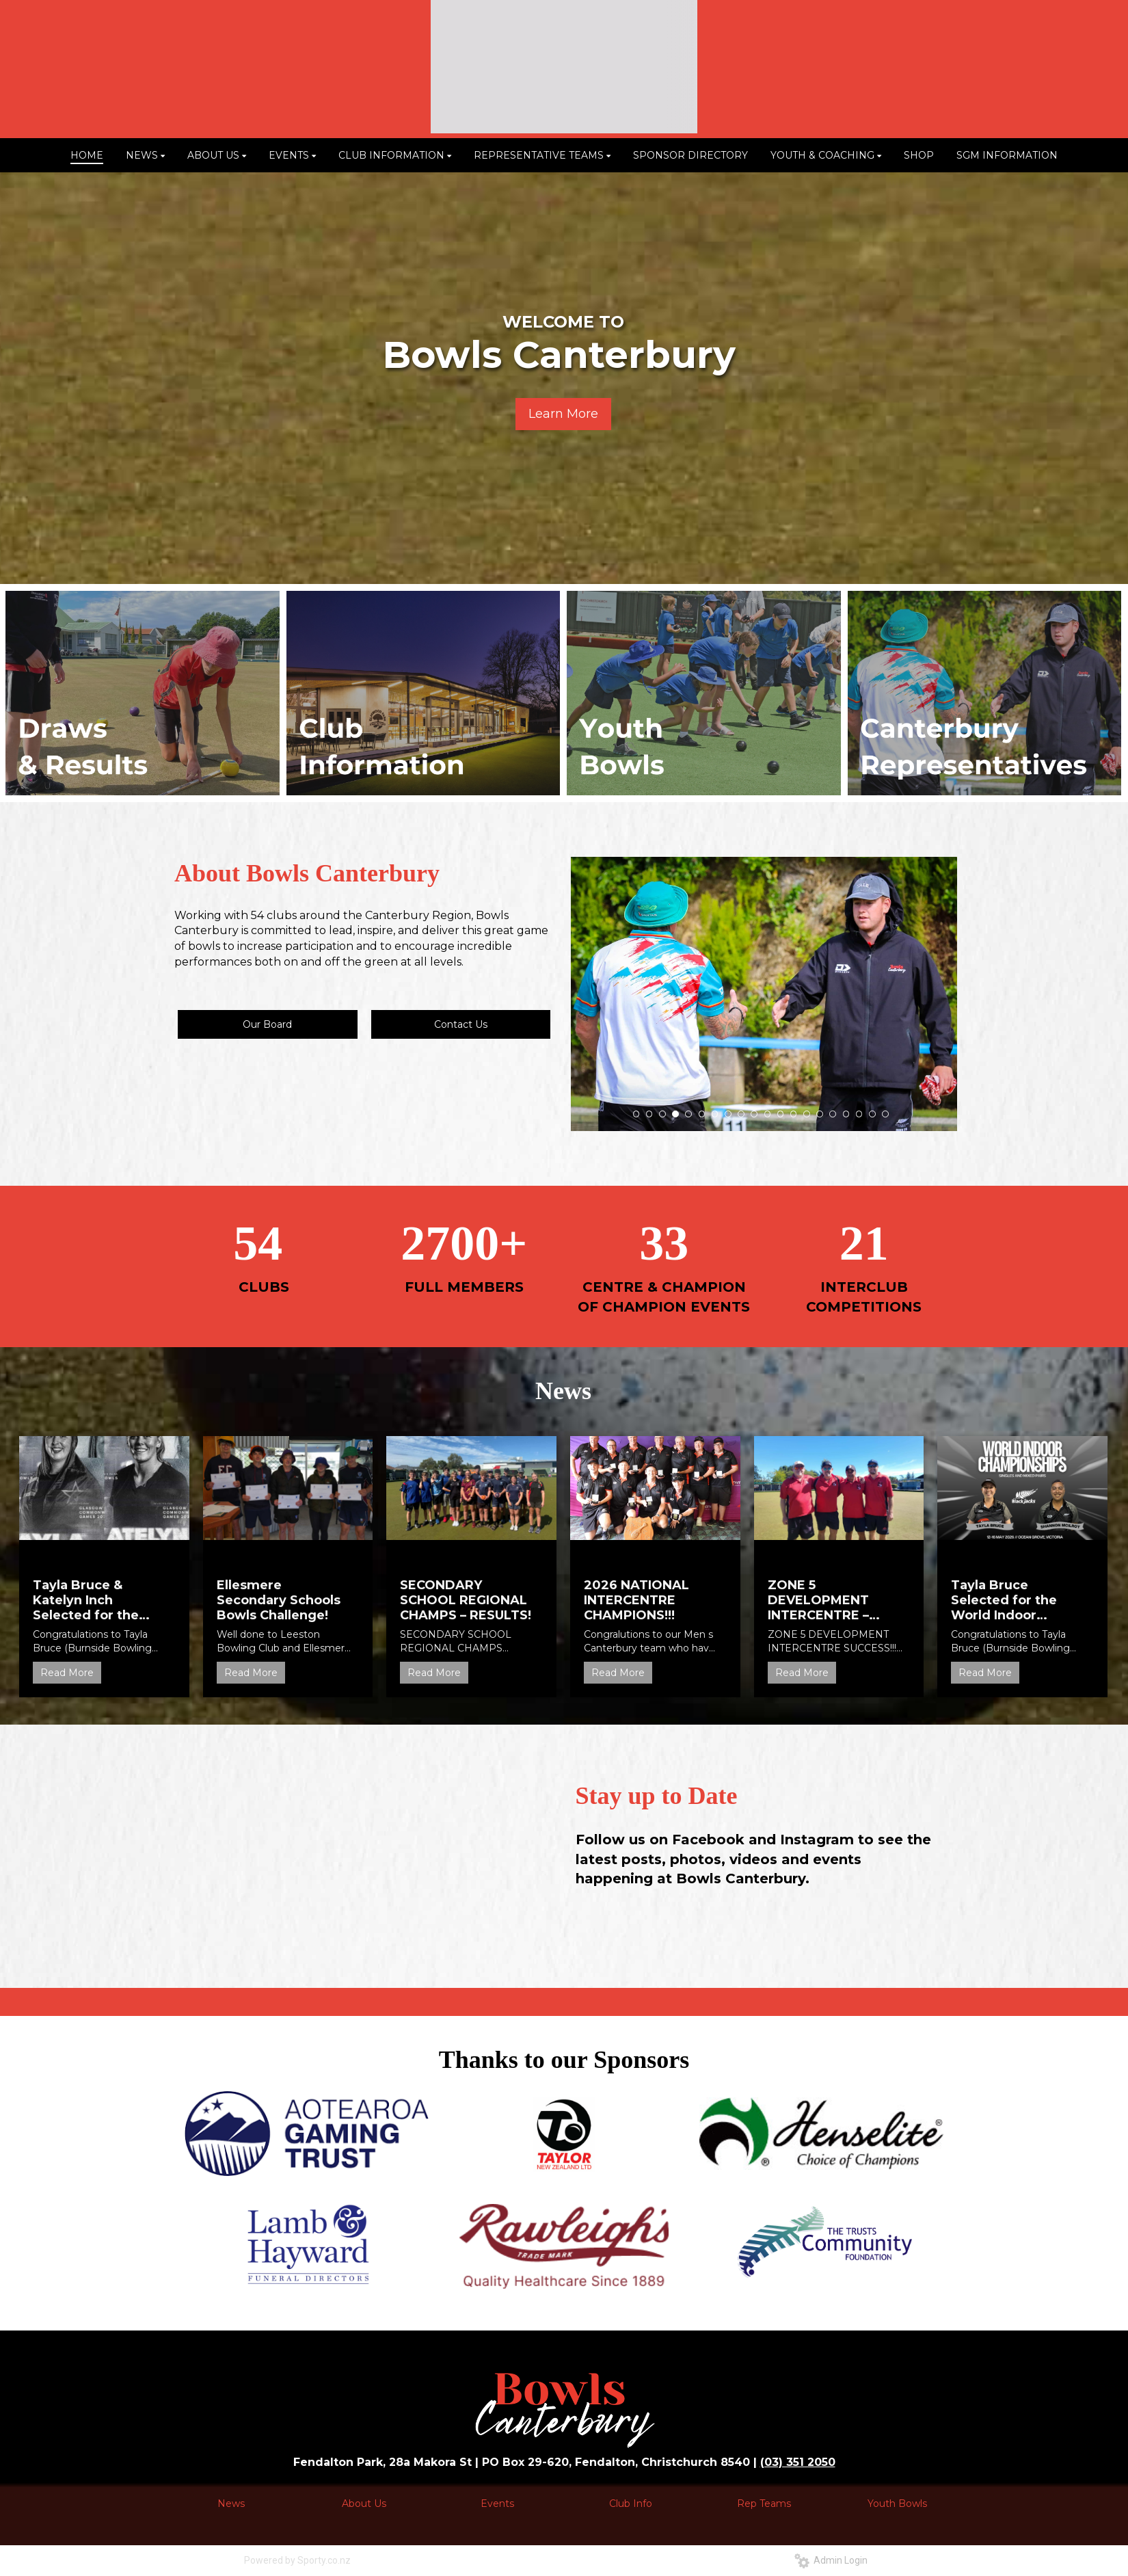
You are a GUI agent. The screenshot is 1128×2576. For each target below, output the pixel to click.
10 (754, 1114)
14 (806, 1114)
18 (859, 1114)
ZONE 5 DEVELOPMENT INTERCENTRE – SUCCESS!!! (818, 1600)
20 (885, 1114)
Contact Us (460, 1024)
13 (793, 1114)
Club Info (630, 2503)
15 (819, 1114)
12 (780, 1114)
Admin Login (831, 2560)
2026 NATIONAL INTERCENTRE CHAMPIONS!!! (636, 1600)
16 (832, 1114)
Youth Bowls (897, 2503)
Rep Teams (764, 2503)
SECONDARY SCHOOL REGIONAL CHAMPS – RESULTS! (465, 1600)
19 (872, 1114)
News (231, 2503)
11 (767, 1114)
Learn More (563, 413)
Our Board (267, 1024)
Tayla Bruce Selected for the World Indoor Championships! (1004, 1600)
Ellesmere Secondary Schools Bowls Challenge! (278, 1600)
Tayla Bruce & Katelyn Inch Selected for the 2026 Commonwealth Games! (86, 1600)
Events (497, 2503)
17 (846, 1114)
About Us (364, 2503)
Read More (67, 1673)
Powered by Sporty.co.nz (297, 2560)
